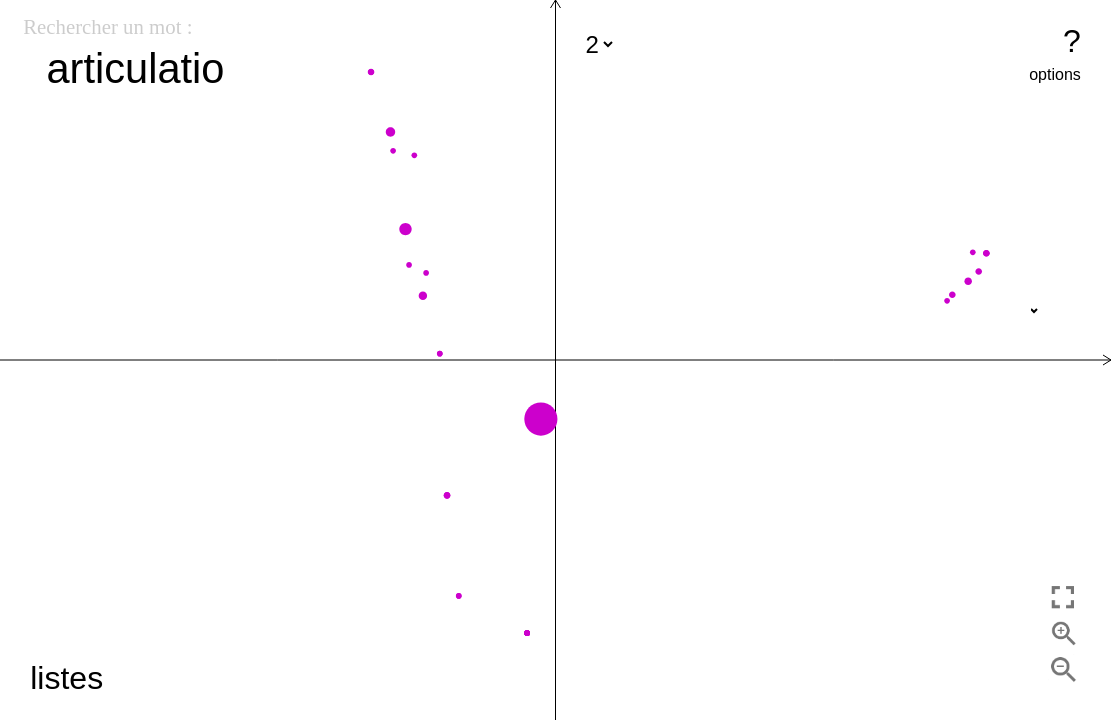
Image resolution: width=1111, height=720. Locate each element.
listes (66, 678)
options (1055, 74)
